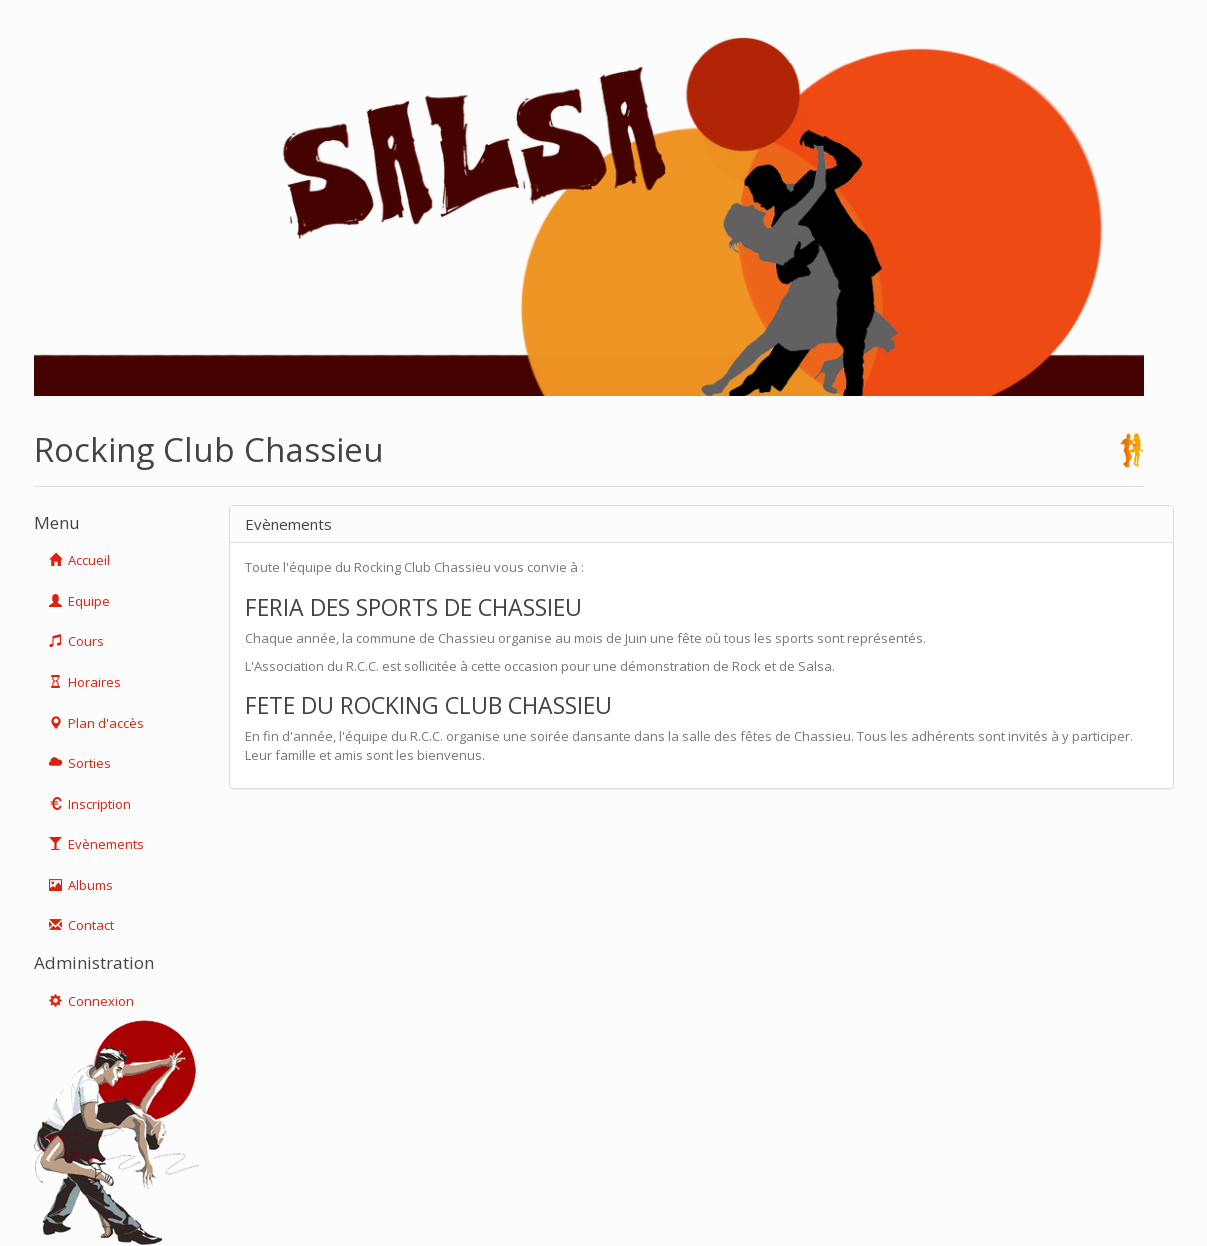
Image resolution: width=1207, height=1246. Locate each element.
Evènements (96, 844)
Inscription (90, 804)
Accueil (79, 560)
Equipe (79, 601)
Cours (76, 641)
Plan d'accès (96, 723)
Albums (81, 885)
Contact (81, 925)
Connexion (91, 1001)
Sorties (80, 763)
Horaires (85, 682)
